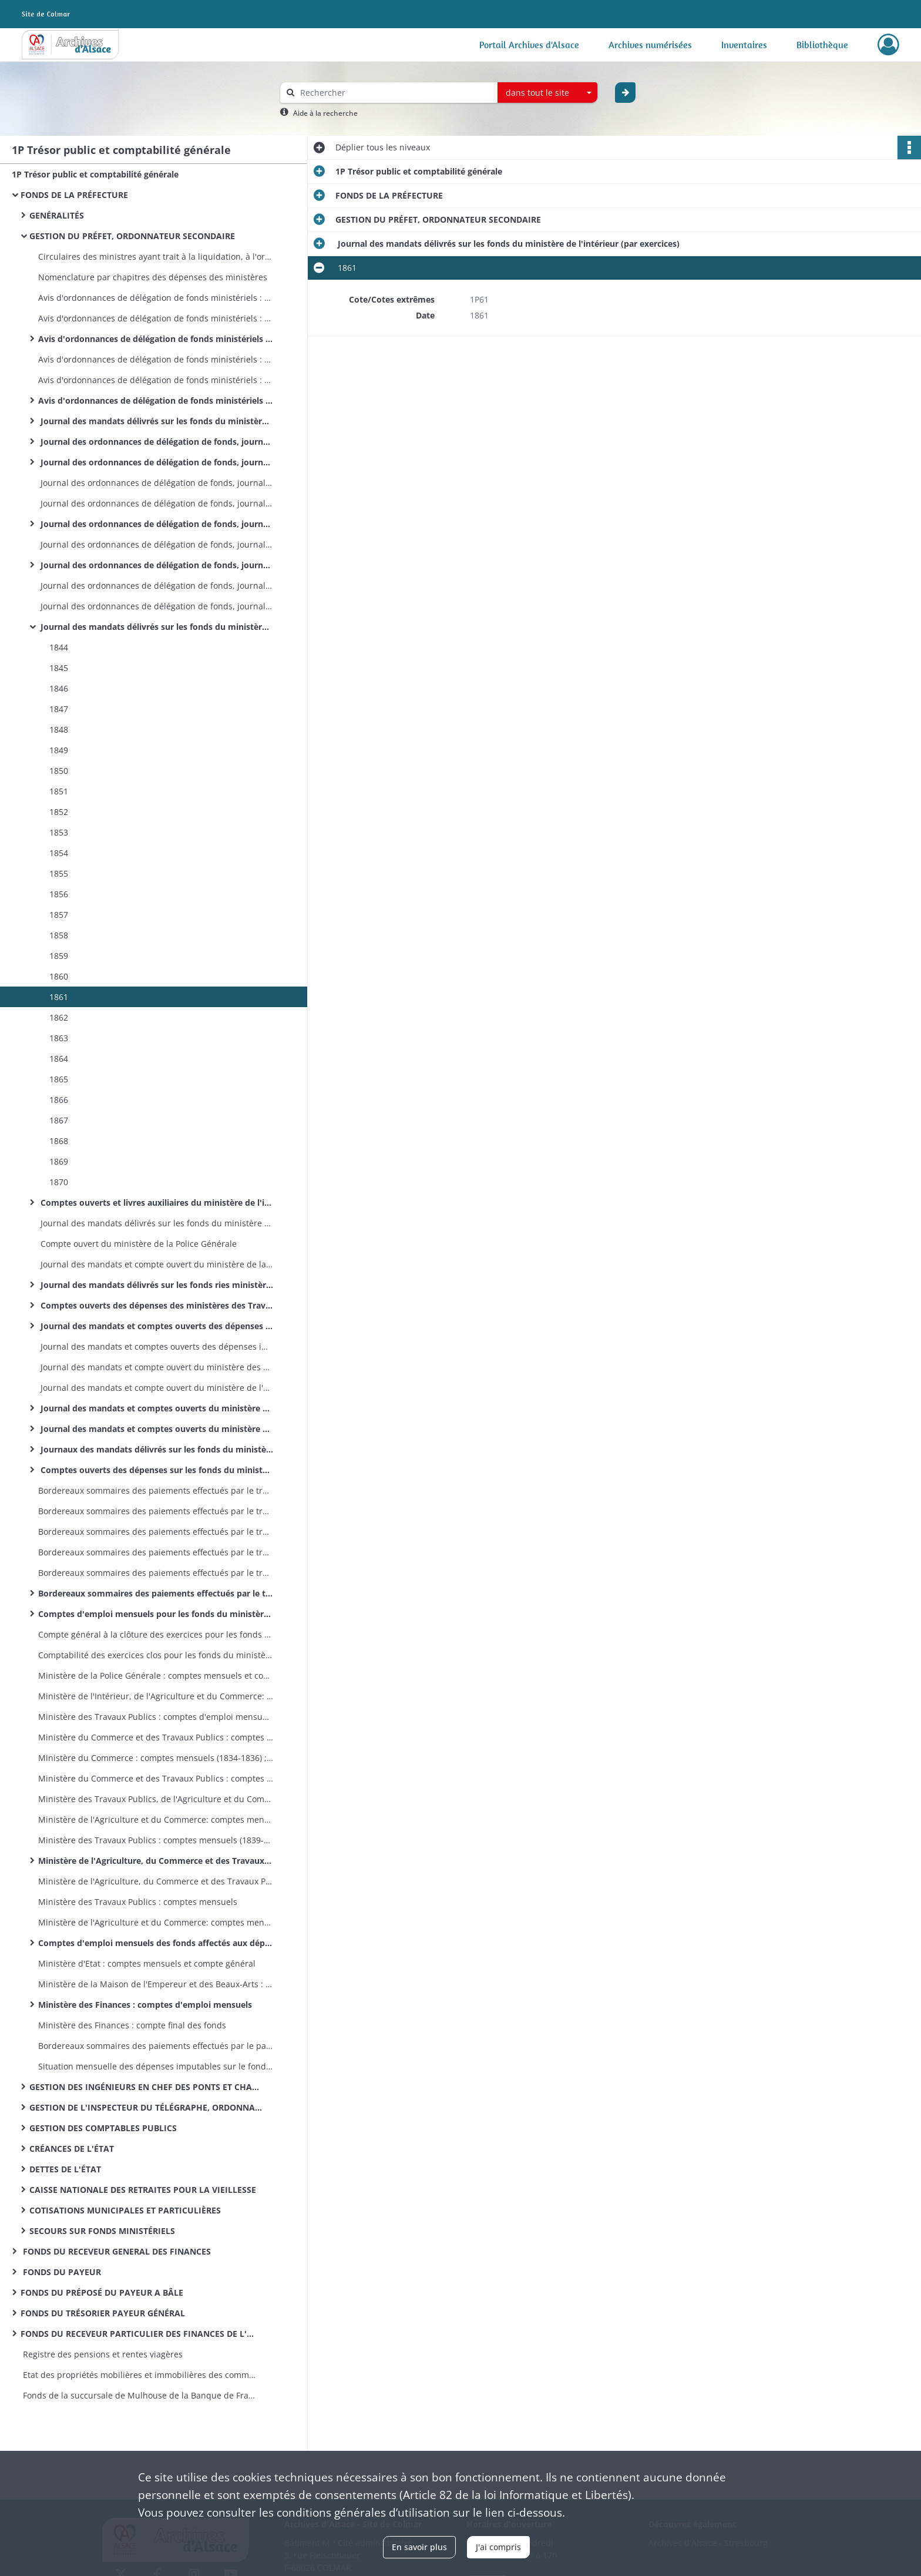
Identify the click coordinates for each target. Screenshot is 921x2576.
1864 (57, 1058)
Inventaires (744, 45)
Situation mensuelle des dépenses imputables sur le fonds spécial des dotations (155, 2066)
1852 (57, 811)
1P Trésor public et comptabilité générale (95, 174)
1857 (57, 914)
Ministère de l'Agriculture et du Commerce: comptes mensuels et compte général (155, 1922)
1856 (57, 894)
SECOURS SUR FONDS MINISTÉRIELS (102, 2230)
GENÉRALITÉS (56, 215)
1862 (57, 1017)
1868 (57, 1140)
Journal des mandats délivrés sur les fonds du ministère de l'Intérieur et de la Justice (155, 421)
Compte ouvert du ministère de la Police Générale (137, 1243)
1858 (57, 935)
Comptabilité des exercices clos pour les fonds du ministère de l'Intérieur (155, 1655)
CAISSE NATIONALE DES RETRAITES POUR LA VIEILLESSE (142, 2189)
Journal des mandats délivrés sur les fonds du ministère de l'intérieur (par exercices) (155, 626)
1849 (57, 750)
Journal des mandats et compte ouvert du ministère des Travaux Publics (155, 1367)
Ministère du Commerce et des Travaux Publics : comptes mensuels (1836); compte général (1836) (155, 1778)
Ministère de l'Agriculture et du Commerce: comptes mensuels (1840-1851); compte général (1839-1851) (155, 1819)
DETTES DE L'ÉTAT (65, 2169)
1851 (57, 791)
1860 (57, 976)
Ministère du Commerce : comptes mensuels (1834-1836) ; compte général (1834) (155, 1757)
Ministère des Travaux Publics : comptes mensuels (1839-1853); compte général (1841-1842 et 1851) (155, 1840)
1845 (57, 667)
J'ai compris (498, 2546)
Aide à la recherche (325, 113)
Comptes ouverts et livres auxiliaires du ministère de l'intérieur (155, 1202)
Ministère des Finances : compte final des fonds (132, 2025)
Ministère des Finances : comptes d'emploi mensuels (145, 2004)
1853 (57, 832)
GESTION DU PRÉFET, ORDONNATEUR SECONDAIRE (132, 236)
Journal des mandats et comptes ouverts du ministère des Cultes (155, 1408)
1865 (57, 1079)
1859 (57, 955)
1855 (57, 873)
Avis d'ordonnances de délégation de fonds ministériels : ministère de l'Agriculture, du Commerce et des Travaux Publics (155, 338)
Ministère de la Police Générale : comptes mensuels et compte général (155, 1675)
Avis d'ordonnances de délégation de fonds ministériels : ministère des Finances (155, 400)
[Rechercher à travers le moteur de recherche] (394, 92)
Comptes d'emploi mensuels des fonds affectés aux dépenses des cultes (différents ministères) (155, 1942)
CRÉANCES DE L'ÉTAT (71, 2148)
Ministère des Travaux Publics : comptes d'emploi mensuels (155, 1716)
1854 (57, 852)
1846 (57, 688)
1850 (57, 770)
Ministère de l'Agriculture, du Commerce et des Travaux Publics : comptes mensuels (155, 1860)
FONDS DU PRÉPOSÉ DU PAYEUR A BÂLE (102, 2292)
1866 (57, 1099)
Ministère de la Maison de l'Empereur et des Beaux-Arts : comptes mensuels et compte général (155, 1984)
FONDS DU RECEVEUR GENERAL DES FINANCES (116, 2251)
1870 (57, 1182)
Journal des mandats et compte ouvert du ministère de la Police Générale (155, 1264)
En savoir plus (419, 2546)
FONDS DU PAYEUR (61, 2272)
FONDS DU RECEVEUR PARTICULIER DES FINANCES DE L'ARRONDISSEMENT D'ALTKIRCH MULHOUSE (138, 2333)
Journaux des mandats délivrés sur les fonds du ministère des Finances (155, 1449)
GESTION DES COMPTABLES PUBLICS (103, 2128)
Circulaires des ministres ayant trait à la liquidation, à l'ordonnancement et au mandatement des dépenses (155, 256)
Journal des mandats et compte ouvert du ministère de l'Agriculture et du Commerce (155, 1387)
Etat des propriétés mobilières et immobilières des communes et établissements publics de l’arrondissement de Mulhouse (138, 2374)
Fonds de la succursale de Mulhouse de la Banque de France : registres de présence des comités (138, 2395)
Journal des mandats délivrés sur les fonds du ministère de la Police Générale (155, 1223)
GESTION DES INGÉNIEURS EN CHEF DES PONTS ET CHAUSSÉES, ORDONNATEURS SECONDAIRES (146, 2086)
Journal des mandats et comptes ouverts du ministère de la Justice (155, 1428)
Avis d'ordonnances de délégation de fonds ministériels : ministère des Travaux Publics (155, 297)
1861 (57, 996)
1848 (57, 729)
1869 (57, 1161)
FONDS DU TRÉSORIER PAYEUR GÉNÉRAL (103, 2313)
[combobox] (547, 92)
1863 (57, 1038)
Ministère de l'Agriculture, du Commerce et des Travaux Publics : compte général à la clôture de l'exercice (155, 1881)
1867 (57, 1120)
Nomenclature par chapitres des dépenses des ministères (152, 277)
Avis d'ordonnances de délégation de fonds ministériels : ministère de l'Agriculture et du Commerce (155, 318)
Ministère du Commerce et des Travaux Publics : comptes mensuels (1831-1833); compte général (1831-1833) (155, 1737)
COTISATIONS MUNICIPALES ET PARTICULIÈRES (125, 2210)
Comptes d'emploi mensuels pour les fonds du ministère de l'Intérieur (155, 1613)
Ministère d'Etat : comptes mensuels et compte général (147, 1963)
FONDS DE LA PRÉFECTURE (74, 194)
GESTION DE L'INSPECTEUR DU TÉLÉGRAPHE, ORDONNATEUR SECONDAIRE (146, 2107)
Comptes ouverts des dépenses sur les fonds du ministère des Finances (155, 1469)
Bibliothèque (822, 45)
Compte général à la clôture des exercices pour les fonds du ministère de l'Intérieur (155, 1634)
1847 (57, 709)
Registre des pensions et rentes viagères (102, 2354)
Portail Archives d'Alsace (529, 45)
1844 (57, 647)
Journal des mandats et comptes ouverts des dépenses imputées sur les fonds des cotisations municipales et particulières (155, 1346)
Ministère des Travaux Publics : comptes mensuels (137, 1901)
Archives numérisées (650, 45)
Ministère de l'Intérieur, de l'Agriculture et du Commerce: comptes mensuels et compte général (155, 1696)
